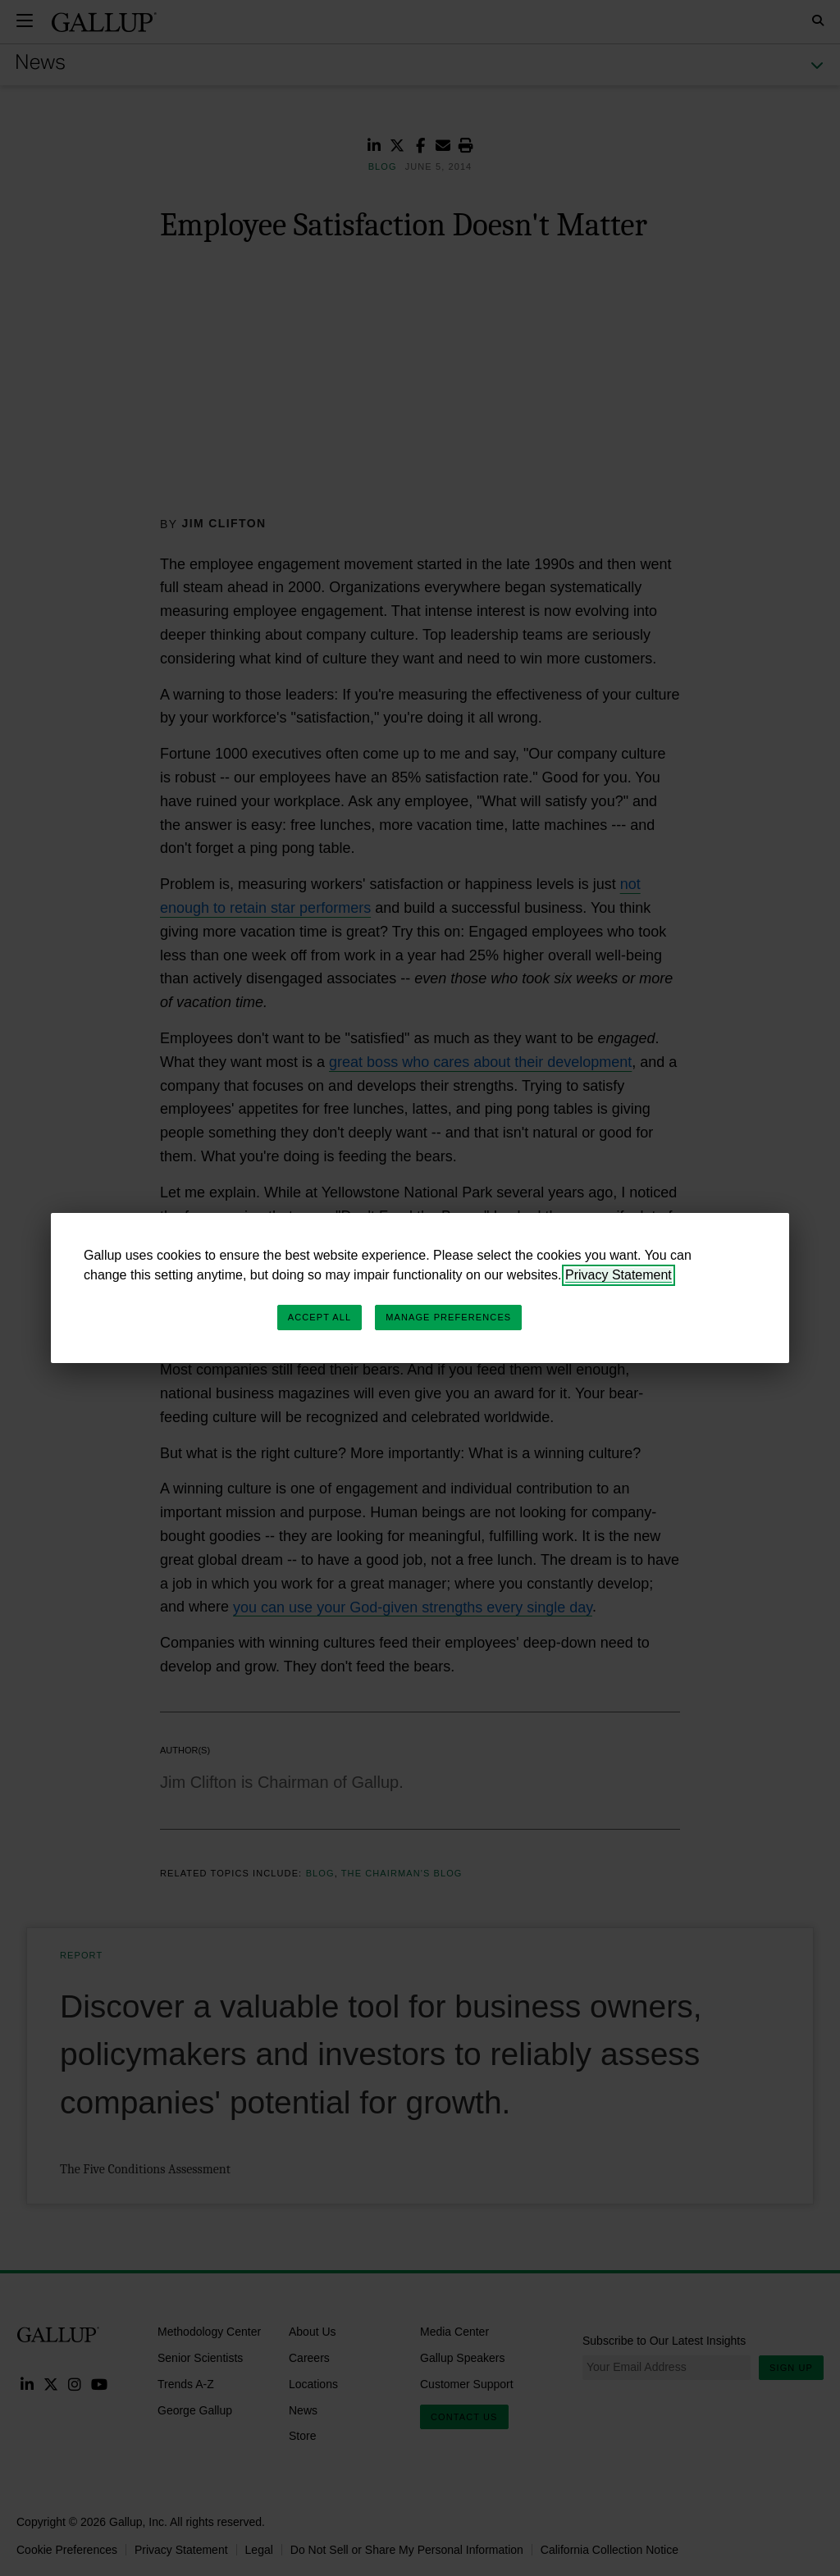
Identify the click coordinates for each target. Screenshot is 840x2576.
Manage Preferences (448, 1317)
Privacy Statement (618, 1275)
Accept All (319, 1317)
